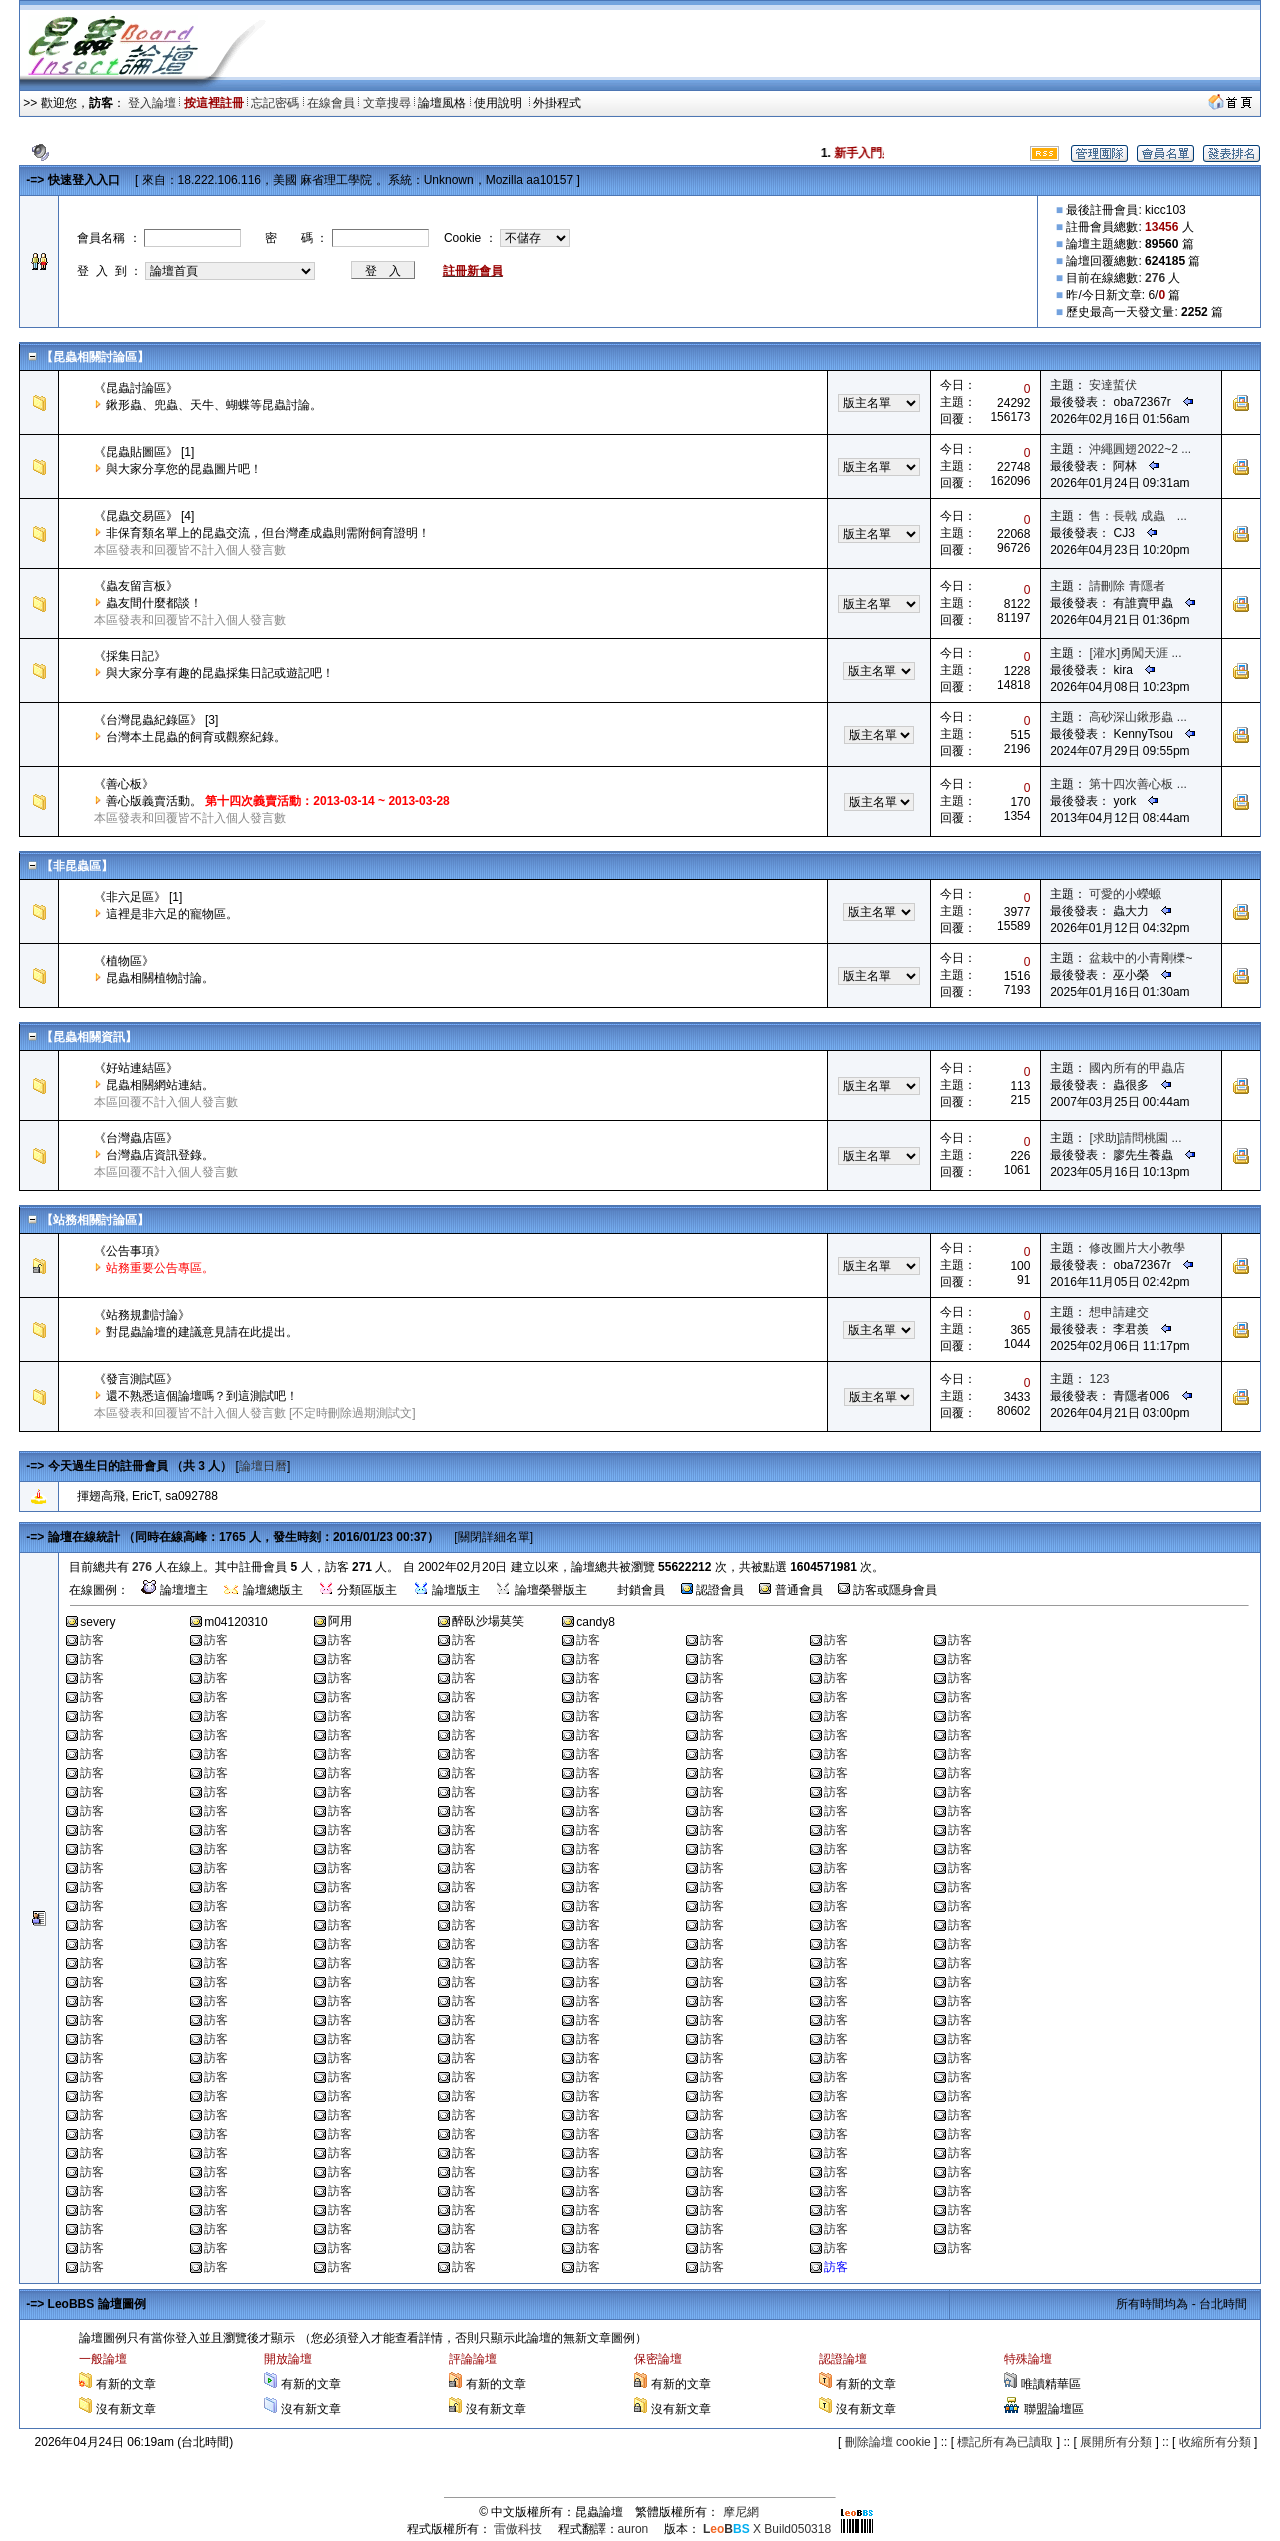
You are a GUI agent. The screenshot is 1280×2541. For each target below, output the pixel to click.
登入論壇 (152, 103)
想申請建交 (1119, 1312)
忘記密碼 (275, 103)
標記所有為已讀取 (1005, 2442)
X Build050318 (767, 2529)
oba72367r (1141, 402)
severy (97, 1622)
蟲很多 (1131, 1085)
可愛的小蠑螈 (1125, 894)
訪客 (92, 1640)
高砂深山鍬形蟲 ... (1137, 717)
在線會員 (331, 103)
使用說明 (499, 103)
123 (1099, 1379)
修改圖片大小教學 (1137, 1248)
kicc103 (1165, 210)
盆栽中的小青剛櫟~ (1140, 958)
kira (1122, 670)
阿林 (1125, 466)
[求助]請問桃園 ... (1135, 1138)
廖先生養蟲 (1143, 1155)
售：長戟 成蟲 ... (1137, 516)
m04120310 (235, 1622)
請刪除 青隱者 (1126, 586)
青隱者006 (1141, 1396)
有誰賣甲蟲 (1143, 603)
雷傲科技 (518, 2529)
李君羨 (1131, 1329)
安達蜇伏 (1113, 385)
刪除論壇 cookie (888, 2442)
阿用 (340, 1621)
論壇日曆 (263, 1466)
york (1124, 801)
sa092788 (191, 1496)
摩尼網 (741, 2512)
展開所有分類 (1116, 2442)
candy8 (595, 1622)
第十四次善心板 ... (1137, 784)
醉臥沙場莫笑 (488, 1621)
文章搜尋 (387, 103)
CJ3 (1123, 533)
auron (633, 2529)
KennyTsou (1142, 734)
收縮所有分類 (1215, 2442)
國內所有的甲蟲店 (1137, 1068)
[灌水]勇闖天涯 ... (1135, 653)
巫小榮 (1131, 975)
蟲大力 (1131, 911)
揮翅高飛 (101, 1496)
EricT (145, 1496)
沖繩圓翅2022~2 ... (1140, 449)
